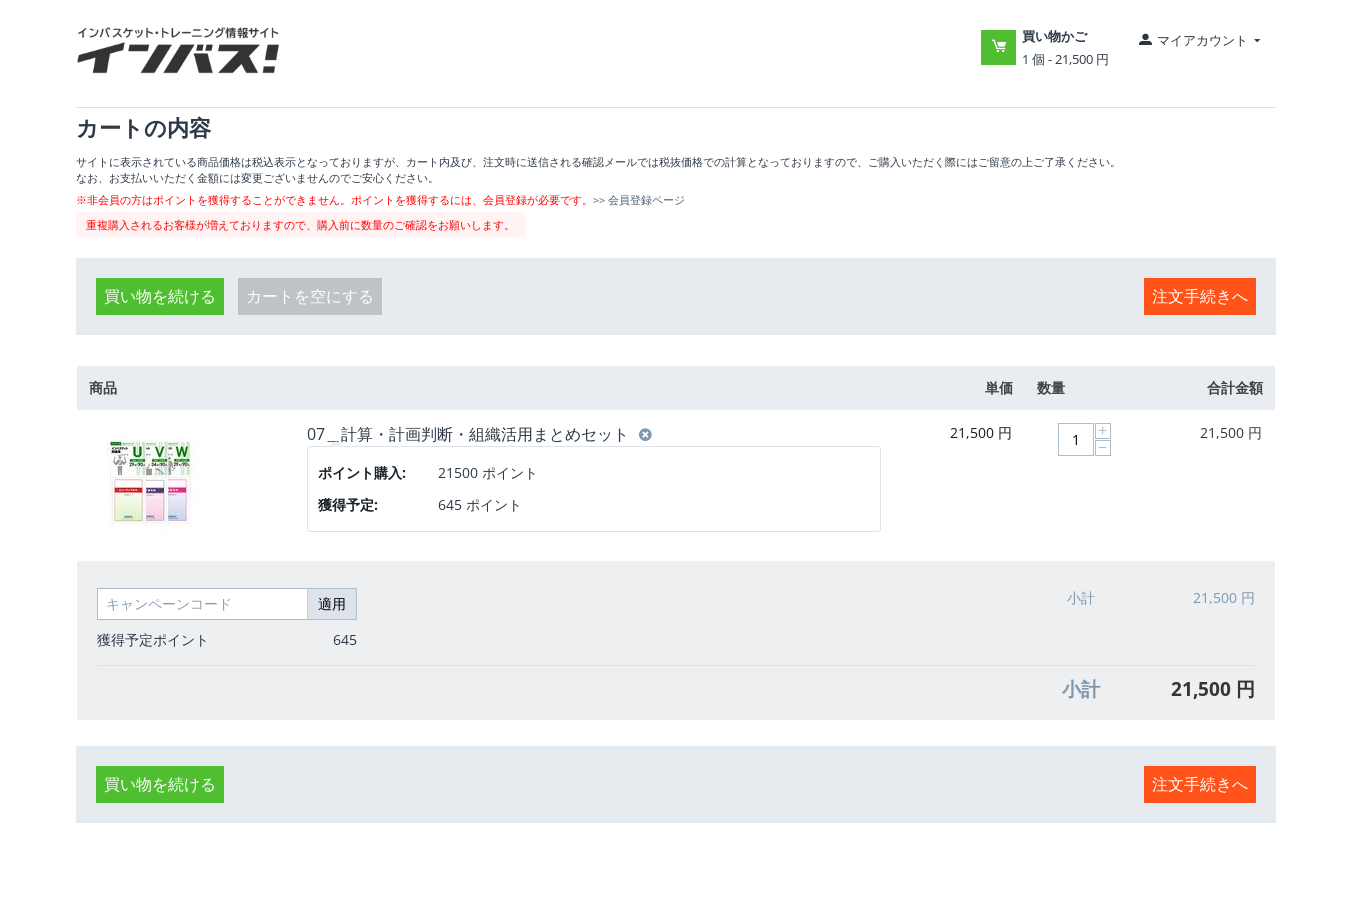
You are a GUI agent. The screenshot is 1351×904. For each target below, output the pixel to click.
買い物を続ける (160, 296)
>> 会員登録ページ (639, 199)
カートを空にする (310, 296)
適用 (332, 603)
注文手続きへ (1200, 296)
